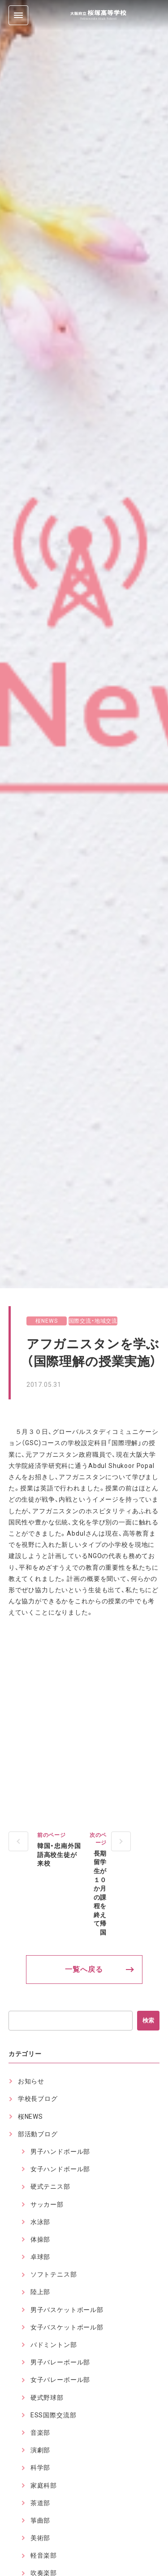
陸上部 (40, 2291)
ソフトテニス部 (53, 2274)
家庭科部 (43, 2485)
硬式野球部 (47, 2397)
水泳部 (40, 2221)
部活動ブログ (38, 2134)
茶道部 (40, 2503)
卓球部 (40, 2256)
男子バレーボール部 (60, 2362)
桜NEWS (46, 1321)
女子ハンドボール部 (60, 2169)
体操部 (40, 2239)
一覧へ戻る (84, 1969)
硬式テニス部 (50, 2186)
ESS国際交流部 (53, 2415)
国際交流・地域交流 (93, 1321)
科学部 (40, 2467)
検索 (148, 2020)
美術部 (40, 2537)
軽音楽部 (43, 2555)
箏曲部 (40, 2520)
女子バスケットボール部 (66, 2327)
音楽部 (40, 2432)
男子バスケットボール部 (66, 2309)
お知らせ (31, 2081)
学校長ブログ (38, 2098)
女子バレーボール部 (60, 2379)
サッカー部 (47, 2204)
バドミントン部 (53, 2344)
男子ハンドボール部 (60, 2151)
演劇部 (40, 2450)
